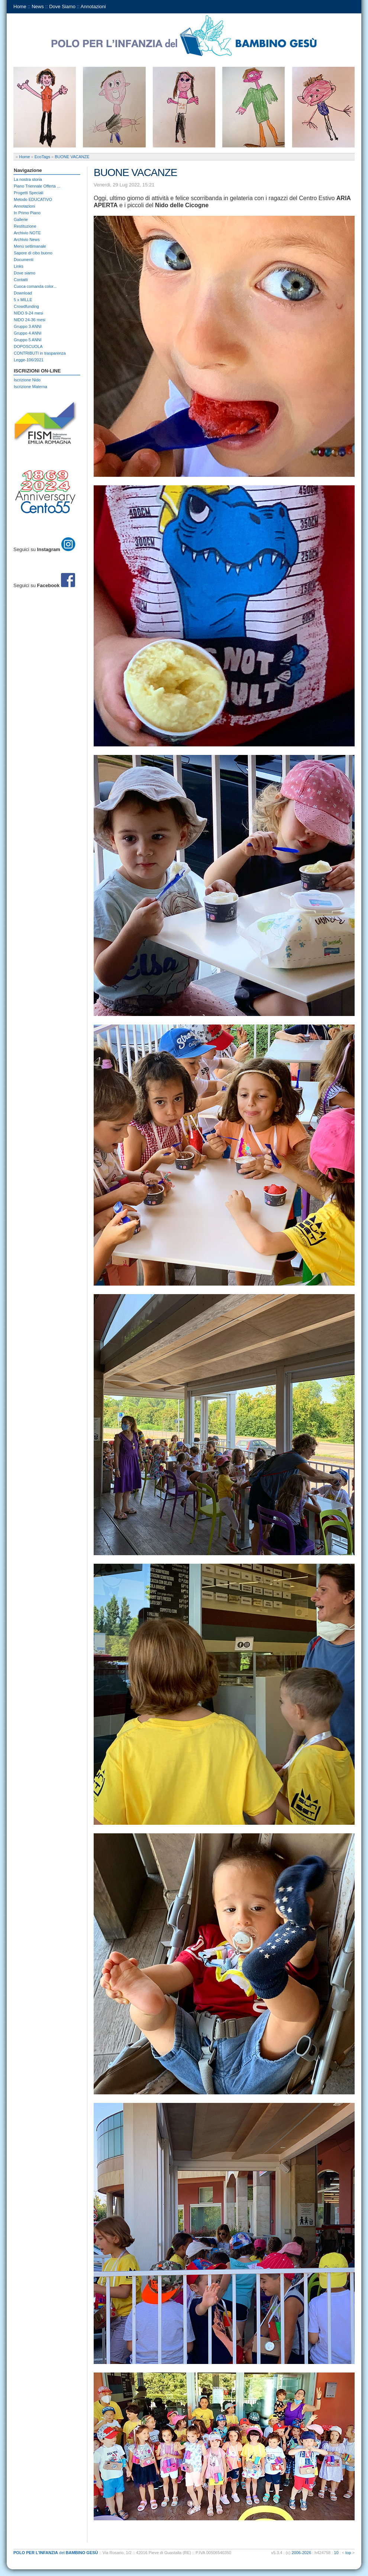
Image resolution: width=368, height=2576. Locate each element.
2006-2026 (301, 2552)
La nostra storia (28, 179)
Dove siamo (24, 273)
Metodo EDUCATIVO (33, 199)
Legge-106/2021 (28, 360)
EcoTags (42, 156)
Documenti (23, 259)
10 (336, 2552)
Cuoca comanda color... (35, 286)
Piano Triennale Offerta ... (37, 186)
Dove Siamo (62, 6)
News (38, 6)
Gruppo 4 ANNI (28, 333)
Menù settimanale (30, 246)
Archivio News (27, 239)
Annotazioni (93, 6)
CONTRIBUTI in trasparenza (40, 353)
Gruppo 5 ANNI (28, 340)
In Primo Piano (27, 213)
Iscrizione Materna (30, 386)
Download (23, 293)
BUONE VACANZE (72, 156)
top (348, 2552)
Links (18, 266)
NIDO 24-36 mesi (29, 319)
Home (19, 6)
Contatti (21, 279)
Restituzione (25, 226)
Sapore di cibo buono (33, 253)
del (55, 2552)
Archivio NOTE (27, 233)
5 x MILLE (23, 299)
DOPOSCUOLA (28, 346)
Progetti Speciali (28, 192)
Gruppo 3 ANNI (28, 326)
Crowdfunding (26, 306)
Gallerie (21, 219)
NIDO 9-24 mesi (28, 313)
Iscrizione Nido (27, 380)
